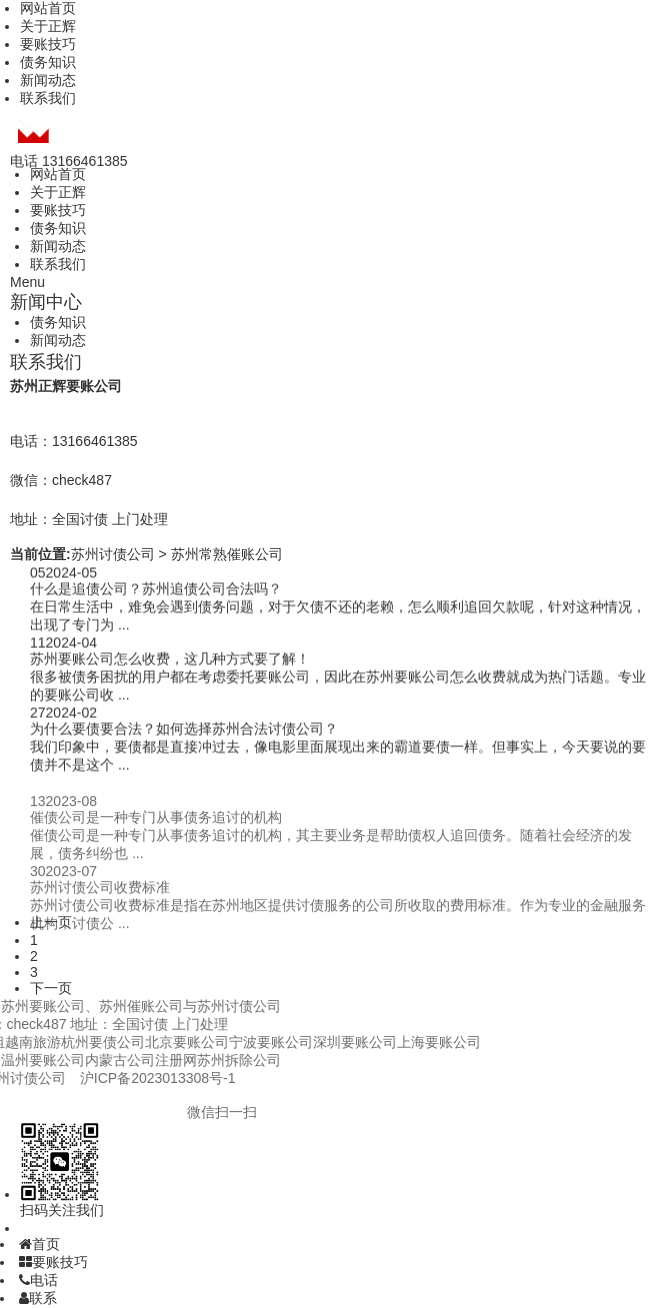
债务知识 (48, 62)
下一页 (51, 988)
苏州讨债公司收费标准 (100, 900)
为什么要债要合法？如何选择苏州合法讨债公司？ (184, 730)
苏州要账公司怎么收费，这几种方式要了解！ (170, 660)
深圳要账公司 (237, 1042)
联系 (38, 1298)
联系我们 (48, 98)
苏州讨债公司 (113, 554)
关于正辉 (48, 26)
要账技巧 (48, 44)
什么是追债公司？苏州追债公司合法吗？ (156, 590)
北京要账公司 (69, 1042)
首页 (39, 1244)
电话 (38, 1280)
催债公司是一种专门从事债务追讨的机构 (156, 830)
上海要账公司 (321, 1042)
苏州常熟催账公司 (227, 554)
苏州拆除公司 (121, 1060)
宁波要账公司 (153, 1042)
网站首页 (48, 8)
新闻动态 (48, 80)
